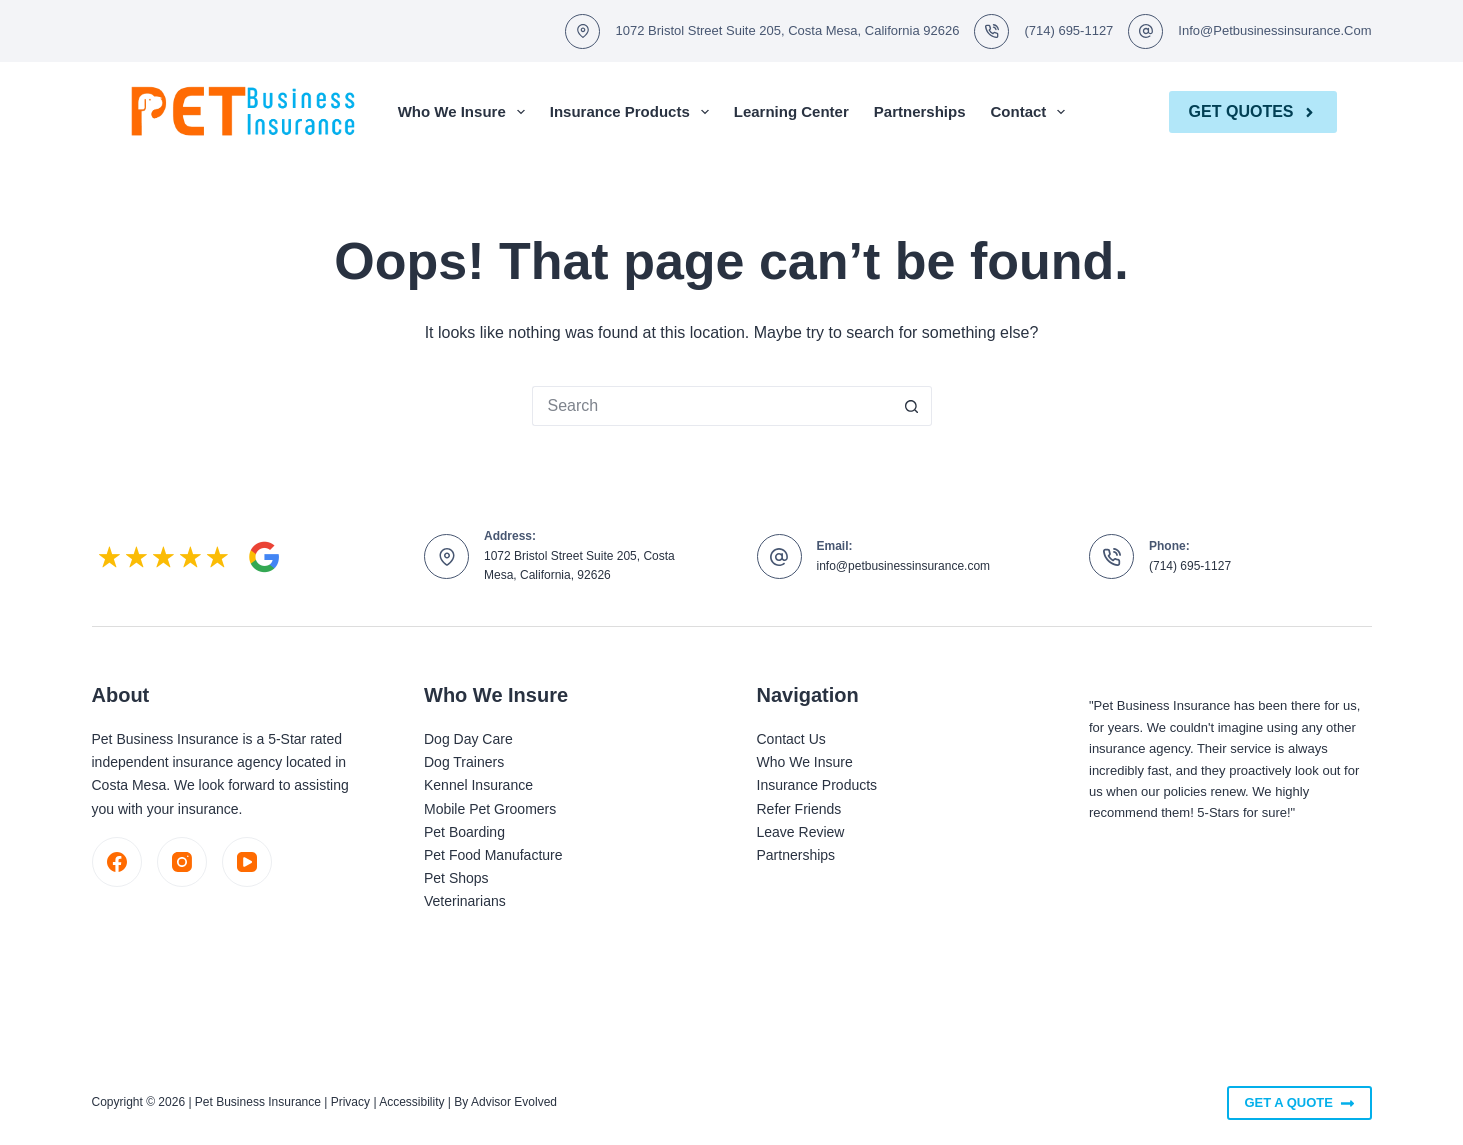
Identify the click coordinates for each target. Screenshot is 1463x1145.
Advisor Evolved (514, 1102)
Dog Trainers (464, 762)
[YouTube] (247, 862)
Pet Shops (456, 878)
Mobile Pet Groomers (490, 809)
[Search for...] (712, 406)
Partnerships (920, 111)
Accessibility (411, 1102)
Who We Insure (465, 112)
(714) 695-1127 (1068, 30)
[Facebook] (117, 862)
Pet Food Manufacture (493, 855)
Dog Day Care (468, 739)
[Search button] (912, 406)
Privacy (350, 1102)
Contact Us (791, 739)
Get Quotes (1253, 111)
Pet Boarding (464, 832)
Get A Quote (1299, 1103)
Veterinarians (465, 901)
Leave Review (801, 832)
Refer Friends (799, 809)
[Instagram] (182, 862)
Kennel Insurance (478, 785)
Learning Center (791, 111)
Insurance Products (633, 112)
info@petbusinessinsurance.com (1274, 30)
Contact (1032, 112)
